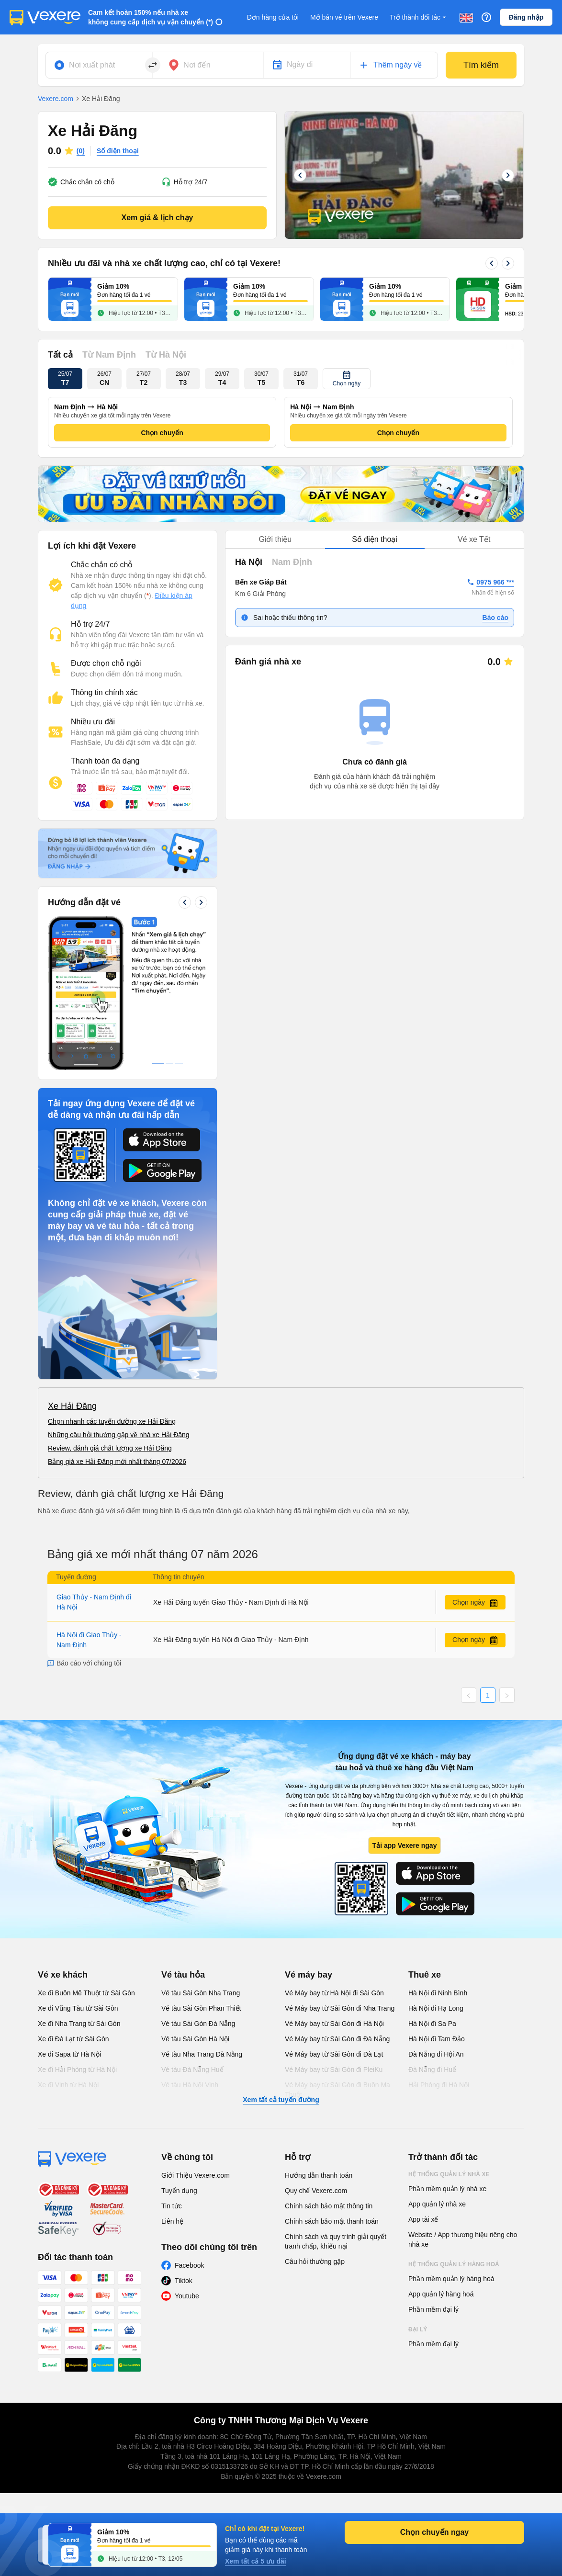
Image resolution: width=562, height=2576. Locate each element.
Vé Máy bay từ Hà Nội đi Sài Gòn (334, 1993)
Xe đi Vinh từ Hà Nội (68, 2085)
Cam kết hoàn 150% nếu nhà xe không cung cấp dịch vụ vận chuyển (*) (150, 17)
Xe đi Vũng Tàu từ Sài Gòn (78, 2008)
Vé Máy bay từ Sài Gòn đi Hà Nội (334, 2023)
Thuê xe (424, 1975)
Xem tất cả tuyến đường (281, 2100)
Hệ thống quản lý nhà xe (449, 2174)
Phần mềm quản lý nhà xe (447, 2189)
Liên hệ (172, 2221)
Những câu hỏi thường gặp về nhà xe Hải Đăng (119, 1435)
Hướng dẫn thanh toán (318, 2175)
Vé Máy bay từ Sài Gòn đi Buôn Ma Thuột (337, 2089)
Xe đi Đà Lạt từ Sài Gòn (73, 2039)
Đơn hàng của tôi (273, 17)
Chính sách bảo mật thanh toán (332, 2221)
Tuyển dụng (179, 2190)
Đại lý (417, 2329)
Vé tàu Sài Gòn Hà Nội (195, 2039)
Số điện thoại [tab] (374, 539)
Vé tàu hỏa (183, 1975)
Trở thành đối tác (419, 17)
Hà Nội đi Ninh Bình (437, 1993)
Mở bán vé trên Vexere (344, 17)
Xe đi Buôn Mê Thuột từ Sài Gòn (86, 1993)
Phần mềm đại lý (433, 2309)
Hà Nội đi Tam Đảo (436, 2039)
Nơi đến (197, 64)
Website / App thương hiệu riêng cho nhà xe (462, 2239)
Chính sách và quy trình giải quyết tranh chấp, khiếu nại (335, 2241)
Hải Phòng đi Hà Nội (438, 2085)
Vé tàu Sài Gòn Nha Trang (200, 1993)
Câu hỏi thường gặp (315, 2261)
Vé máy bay (308, 1975)
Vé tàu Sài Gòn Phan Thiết (201, 2008)
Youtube (187, 2296)
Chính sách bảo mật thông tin (328, 2206)
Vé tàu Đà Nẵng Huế (192, 2069)
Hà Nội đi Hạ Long (435, 2008)
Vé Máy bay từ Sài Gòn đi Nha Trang (339, 2008)
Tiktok (183, 2280)
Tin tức (171, 2206)
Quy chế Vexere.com (316, 2190)
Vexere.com (55, 98)
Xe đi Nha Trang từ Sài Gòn (79, 2023)
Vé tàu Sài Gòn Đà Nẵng (198, 2023)
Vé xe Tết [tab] (474, 539)
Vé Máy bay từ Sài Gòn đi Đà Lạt (334, 2054)
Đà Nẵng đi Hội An (436, 2054)
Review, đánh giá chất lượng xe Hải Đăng (110, 1448)
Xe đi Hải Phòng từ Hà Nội (77, 2069)
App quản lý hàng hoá (440, 2294)
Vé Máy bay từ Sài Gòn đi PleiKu (333, 2069)
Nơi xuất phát (92, 64)
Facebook (189, 2265)
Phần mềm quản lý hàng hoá (451, 2279)
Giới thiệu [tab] (275, 539)
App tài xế (423, 2219)
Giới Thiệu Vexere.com (195, 2175)
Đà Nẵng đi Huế (432, 2069)
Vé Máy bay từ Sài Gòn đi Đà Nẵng (337, 2039)
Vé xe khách (63, 1975)
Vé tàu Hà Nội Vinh (189, 2085)
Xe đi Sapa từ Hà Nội (69, 2054)
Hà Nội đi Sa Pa (432, 2023)
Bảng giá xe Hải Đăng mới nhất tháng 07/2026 (117, 1461)
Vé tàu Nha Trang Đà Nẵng (201, 2054)
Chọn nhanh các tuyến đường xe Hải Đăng (112, 1421)
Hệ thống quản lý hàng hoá (453, 2264)
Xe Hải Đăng (72, 1406)
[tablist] (374, 539)
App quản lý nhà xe (437, 2204)
